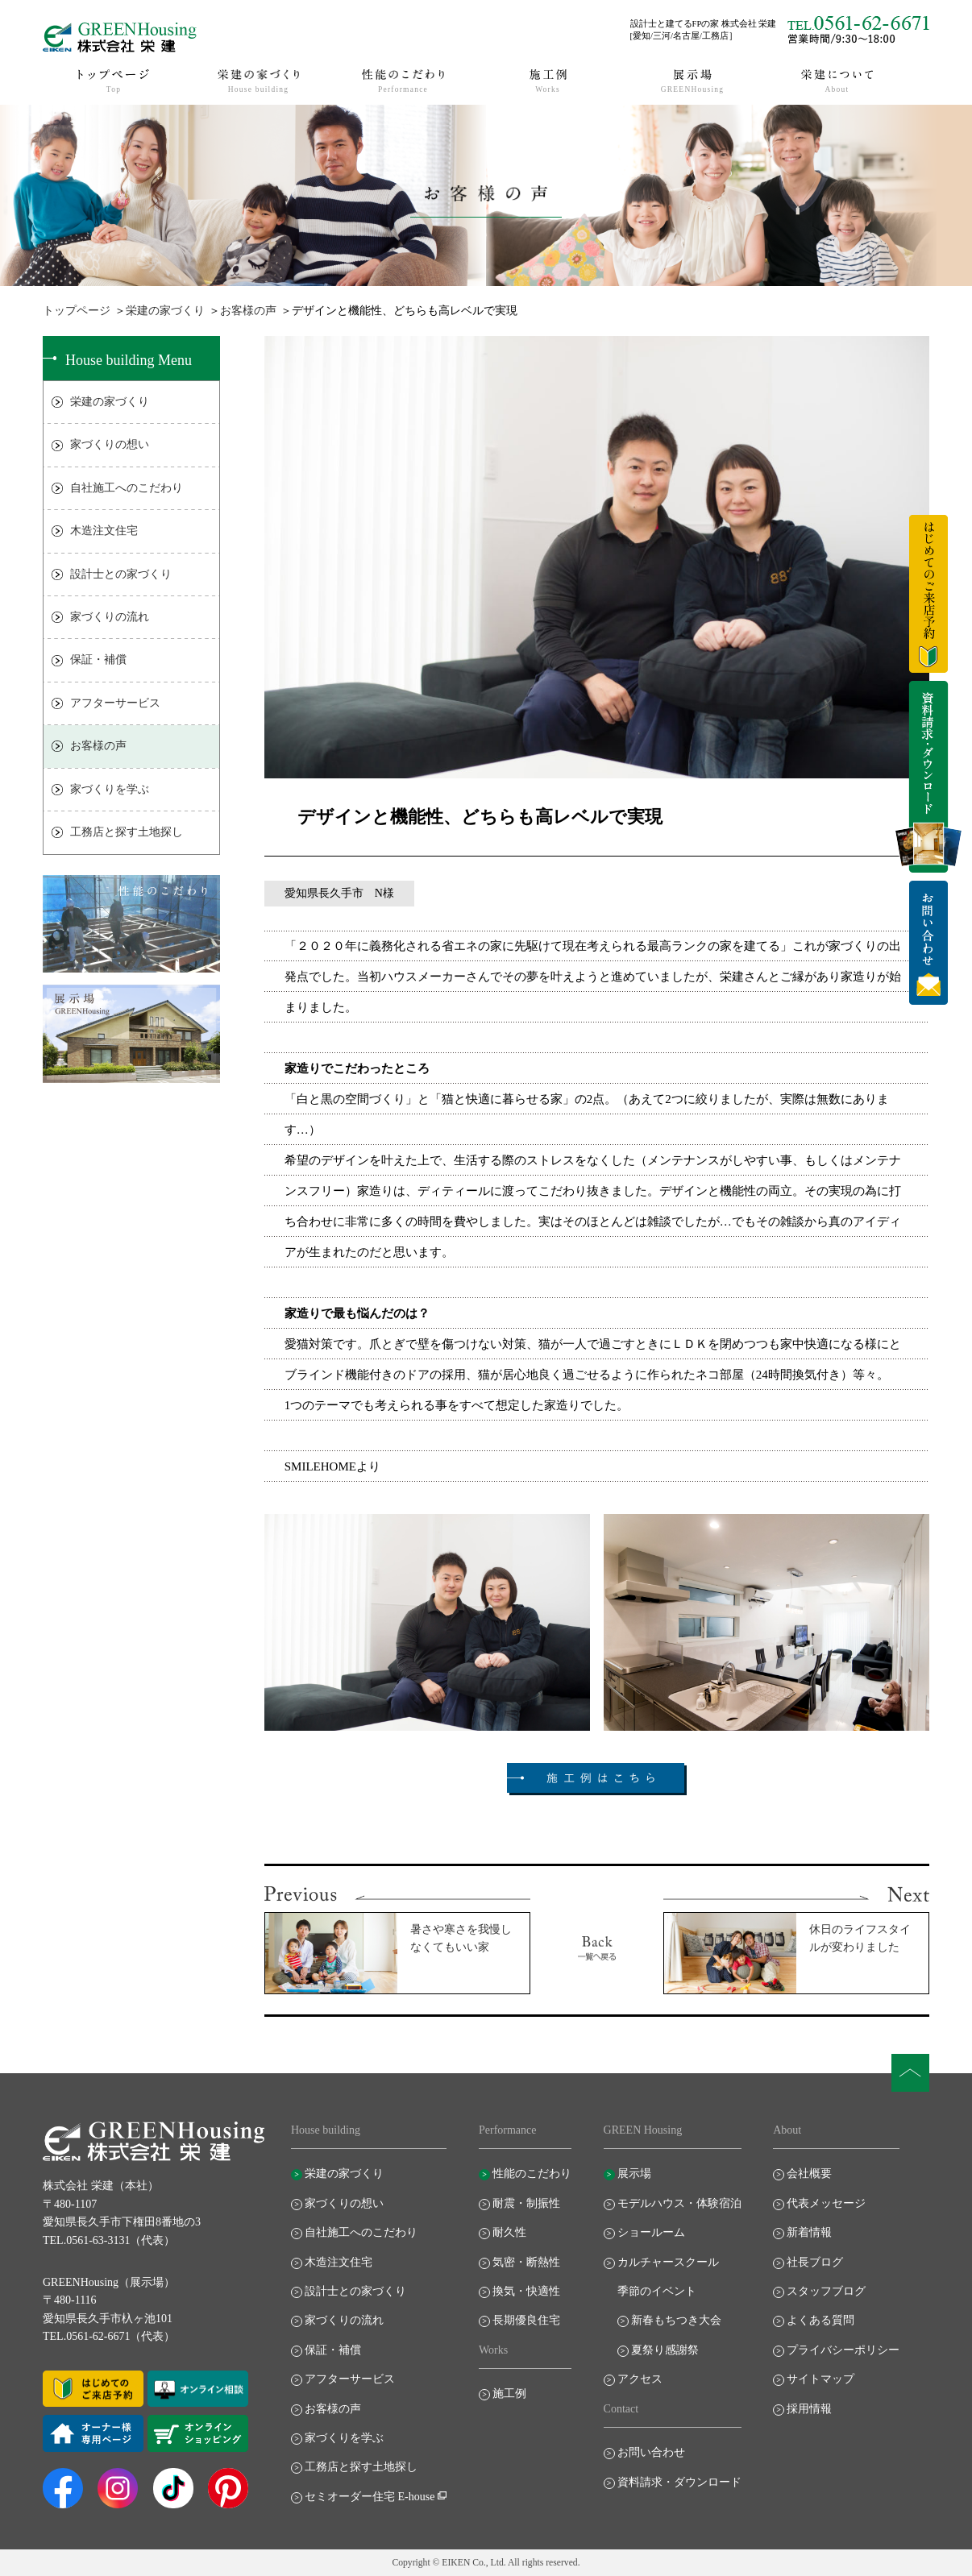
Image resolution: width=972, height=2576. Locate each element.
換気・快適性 (526, 2291)
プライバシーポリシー (843, 2350)
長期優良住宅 (526, 2320)
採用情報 (809, 2409)
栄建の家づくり (165, 311)
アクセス (640, 2379)
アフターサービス (115, 703)
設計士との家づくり (121, 574)
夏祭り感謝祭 (665, 2350)
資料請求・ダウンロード (679, 2482)
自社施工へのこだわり (126, 488)
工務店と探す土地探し (126, 832)
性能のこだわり (531, 2173)
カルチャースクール (668, 2262)
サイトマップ (820, 2379)
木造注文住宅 (104, 531)
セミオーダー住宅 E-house (369, 2497)
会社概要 (809, 2173)
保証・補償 (98, 659)
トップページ (76, 311)
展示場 (634, 2173)
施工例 (509, 2393)
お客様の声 (248, 311)
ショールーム (651, 2232)
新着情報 (809, 2232)
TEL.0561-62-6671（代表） (109, 2336)
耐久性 (509, 2232)
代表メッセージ (826, 2203)
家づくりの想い (109, 444)
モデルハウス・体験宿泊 (679, 2203)
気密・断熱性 (526, 2262)
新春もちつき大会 (676, 2320)
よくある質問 (820, 2320)
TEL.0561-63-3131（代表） (109, 2240)
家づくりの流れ (109, 617)
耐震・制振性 (526, 2203)
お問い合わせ (651, 2452)
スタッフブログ (826, 2291)
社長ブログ (815, 2262)
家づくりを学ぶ (109, 789)
